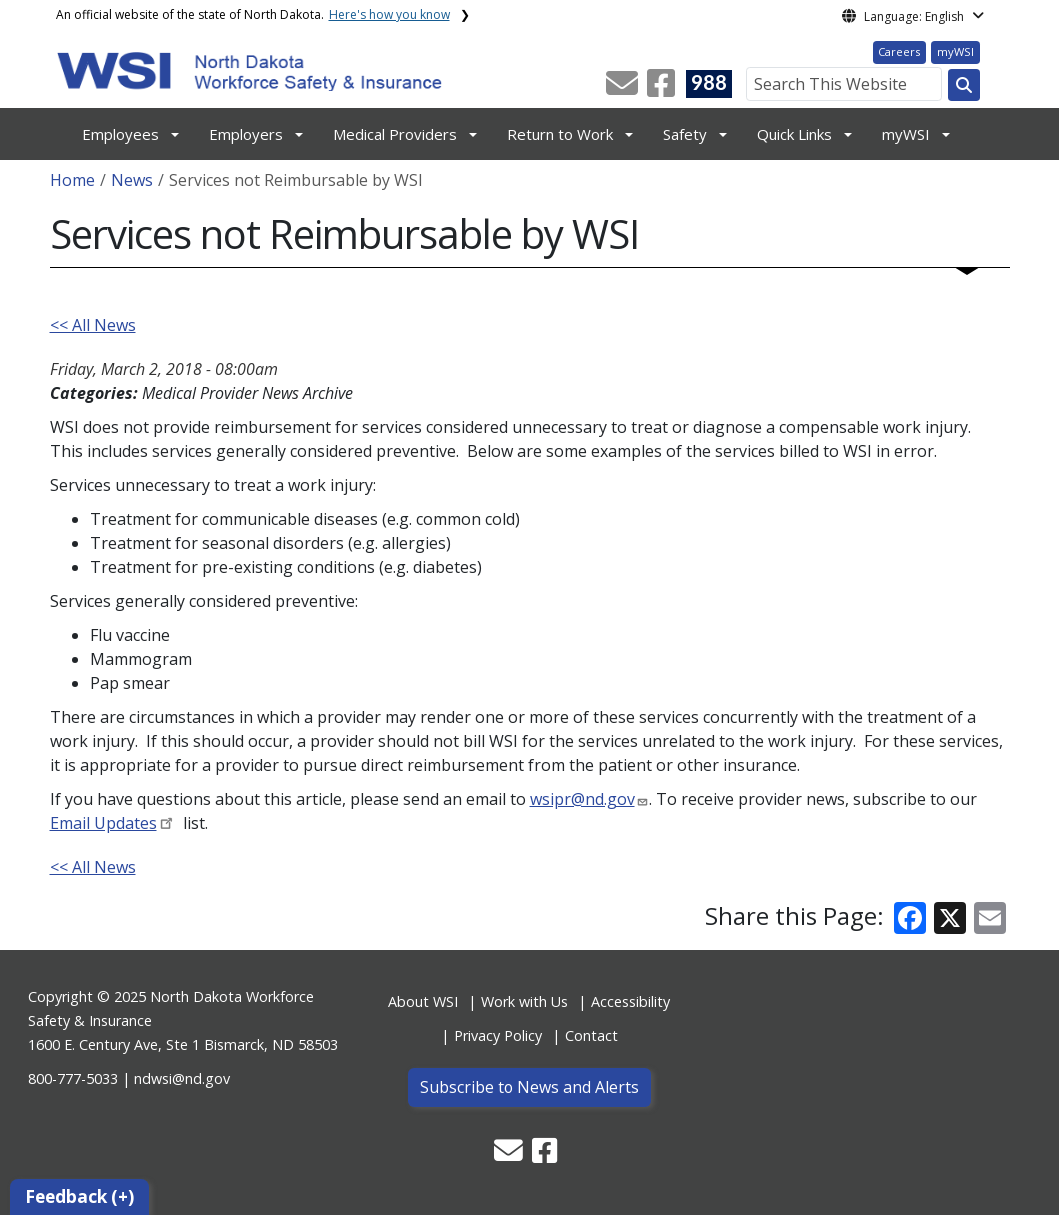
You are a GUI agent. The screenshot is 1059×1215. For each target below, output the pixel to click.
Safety (685, 134)
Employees (120, 134)
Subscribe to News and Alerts (529, 1087)
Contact (591, 1035)
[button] (624, 89)
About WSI (423, 1001)
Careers (899, 51)
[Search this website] (964, 85)
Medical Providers (395, 134)
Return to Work (560, 134)
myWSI (955, 51)
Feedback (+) (79, 1196)
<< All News (93, 325)
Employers (246, 134)
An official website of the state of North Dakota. (253, 14)
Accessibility (630, 1001)
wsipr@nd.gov (582, 799)
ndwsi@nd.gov (182, 1078)
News (132, 180)
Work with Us (524, 1001)
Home (72, 180)
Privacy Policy (498, 1035)
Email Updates (103, 823)
